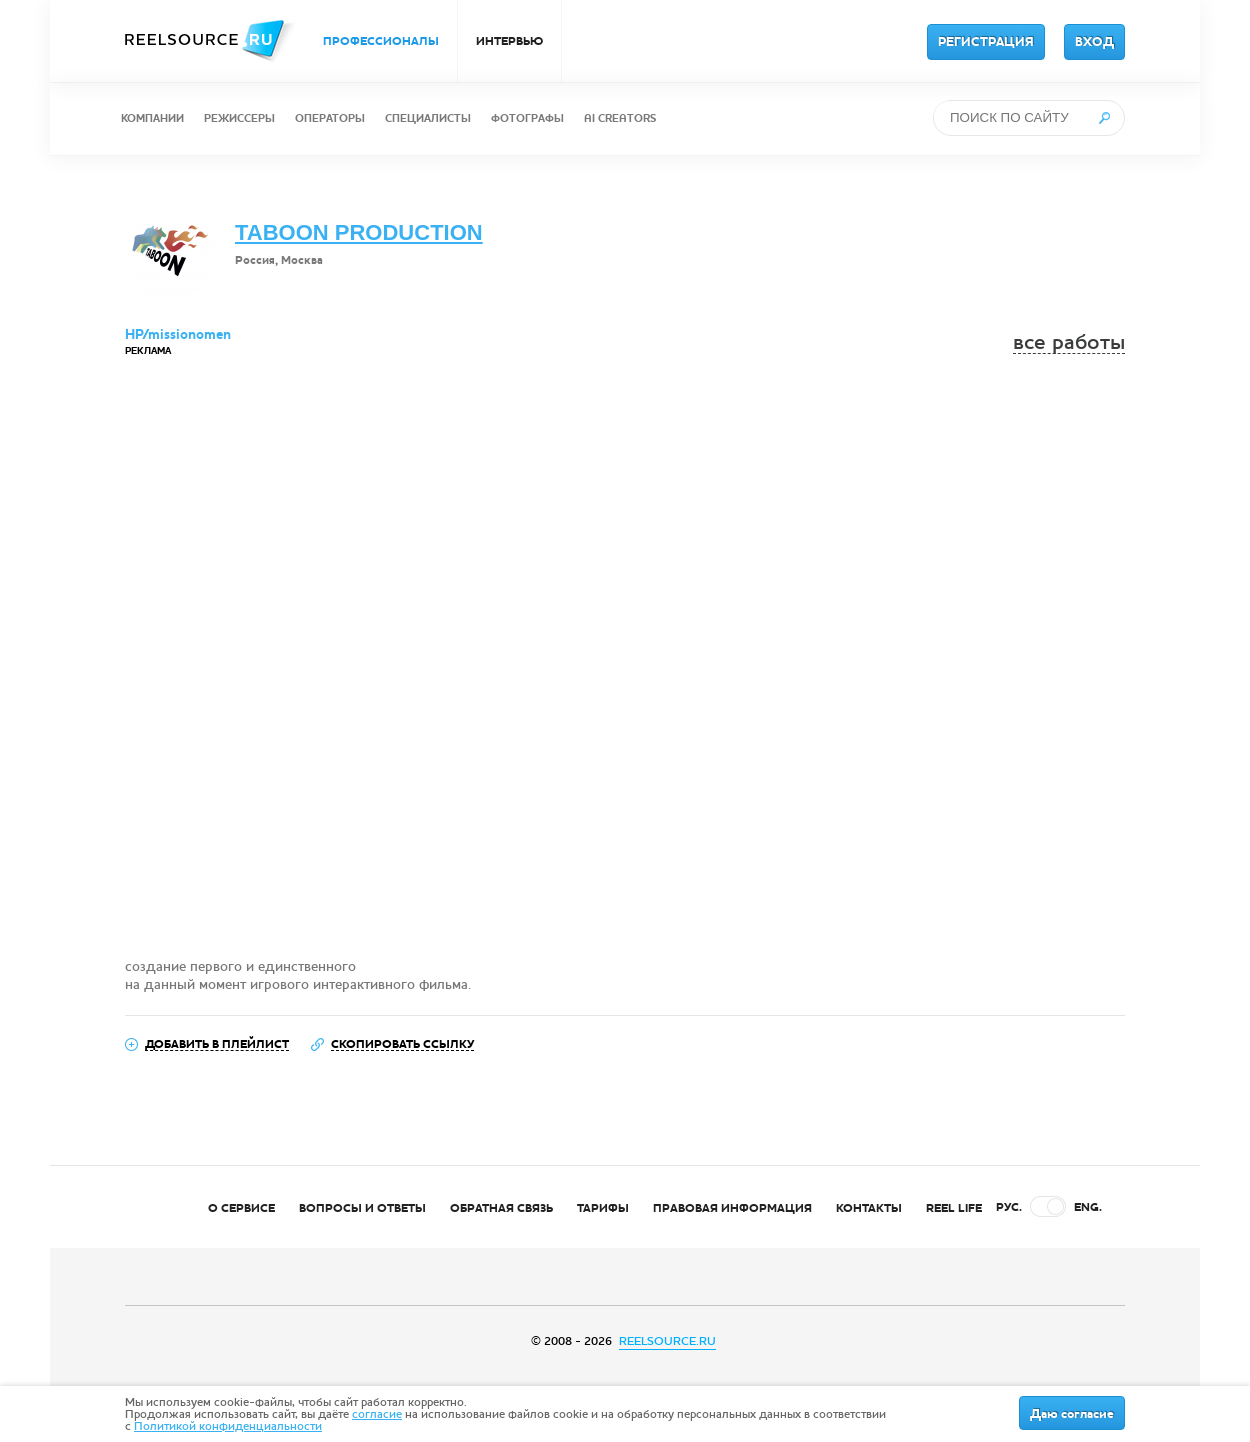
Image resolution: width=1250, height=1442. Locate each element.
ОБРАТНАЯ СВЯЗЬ (501, 1208)
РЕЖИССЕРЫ (239, 118)
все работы (1069, 342)
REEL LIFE (954, 1208)
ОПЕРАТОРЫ (330, 118)
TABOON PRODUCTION (359, 232)
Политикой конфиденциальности (228, 1426)
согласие (377, 1414)
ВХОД (1094, 42)
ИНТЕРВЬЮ (509, 41)
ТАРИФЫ (603, 1208)
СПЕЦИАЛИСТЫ (428, 118)
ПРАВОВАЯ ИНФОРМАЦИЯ (732, 1208)
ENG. (1088, 1207)
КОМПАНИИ (152, 118)
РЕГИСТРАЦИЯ (986, 42)
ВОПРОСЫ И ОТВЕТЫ (362, 1208)
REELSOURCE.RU (667, 1341)
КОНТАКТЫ (869, 1208)
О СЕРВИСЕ (241, 1208)
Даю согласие (1072, 1414)
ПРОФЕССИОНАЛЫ (381, 41)
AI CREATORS (620, 118)
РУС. (1009, 1207)
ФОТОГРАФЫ (527, 118)
